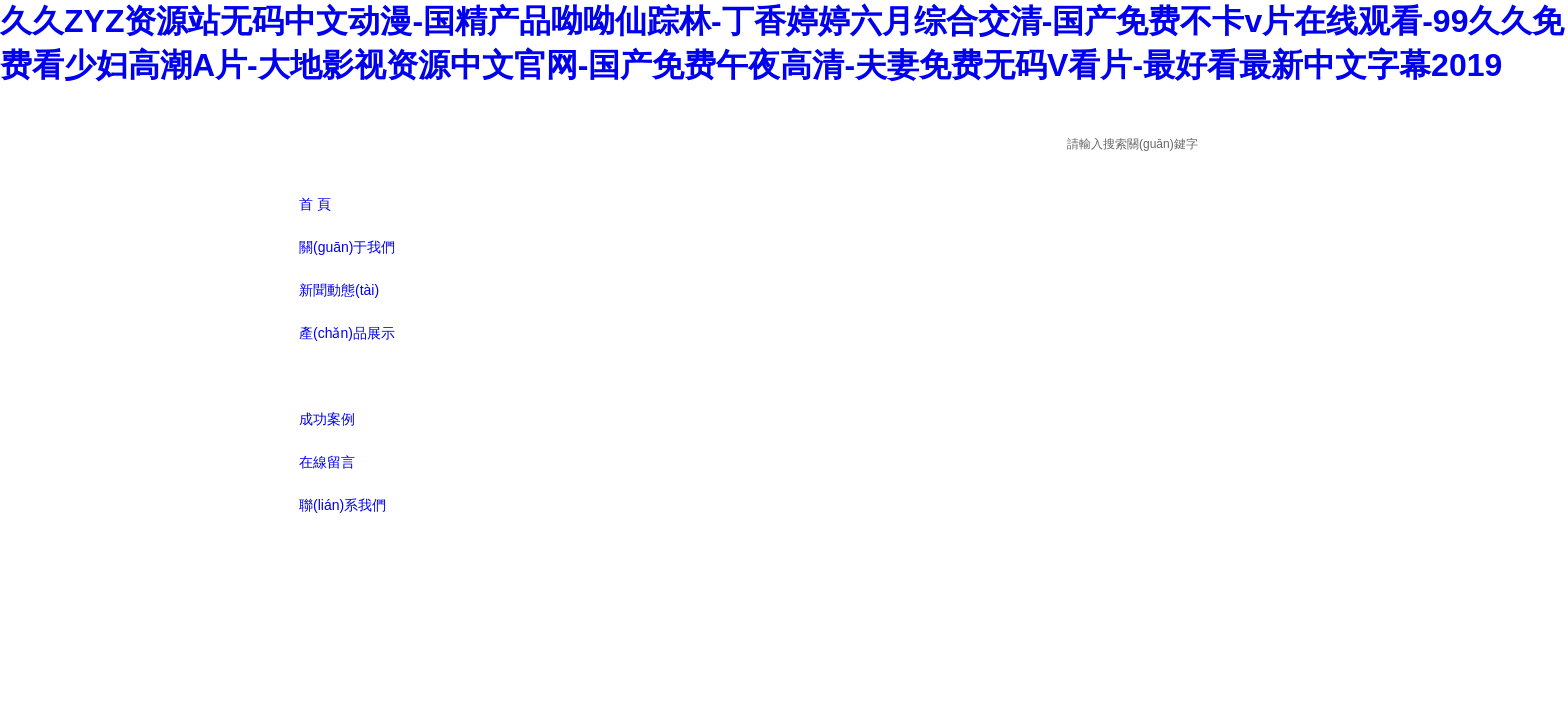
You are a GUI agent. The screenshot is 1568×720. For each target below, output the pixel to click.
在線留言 (327, 462)
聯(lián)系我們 (342, 505)
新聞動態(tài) (339, 290)
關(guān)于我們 (347, 247)
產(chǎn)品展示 (347, 333)
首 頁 (315, 204)
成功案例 (327, 419)
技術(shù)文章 (343, 376)
